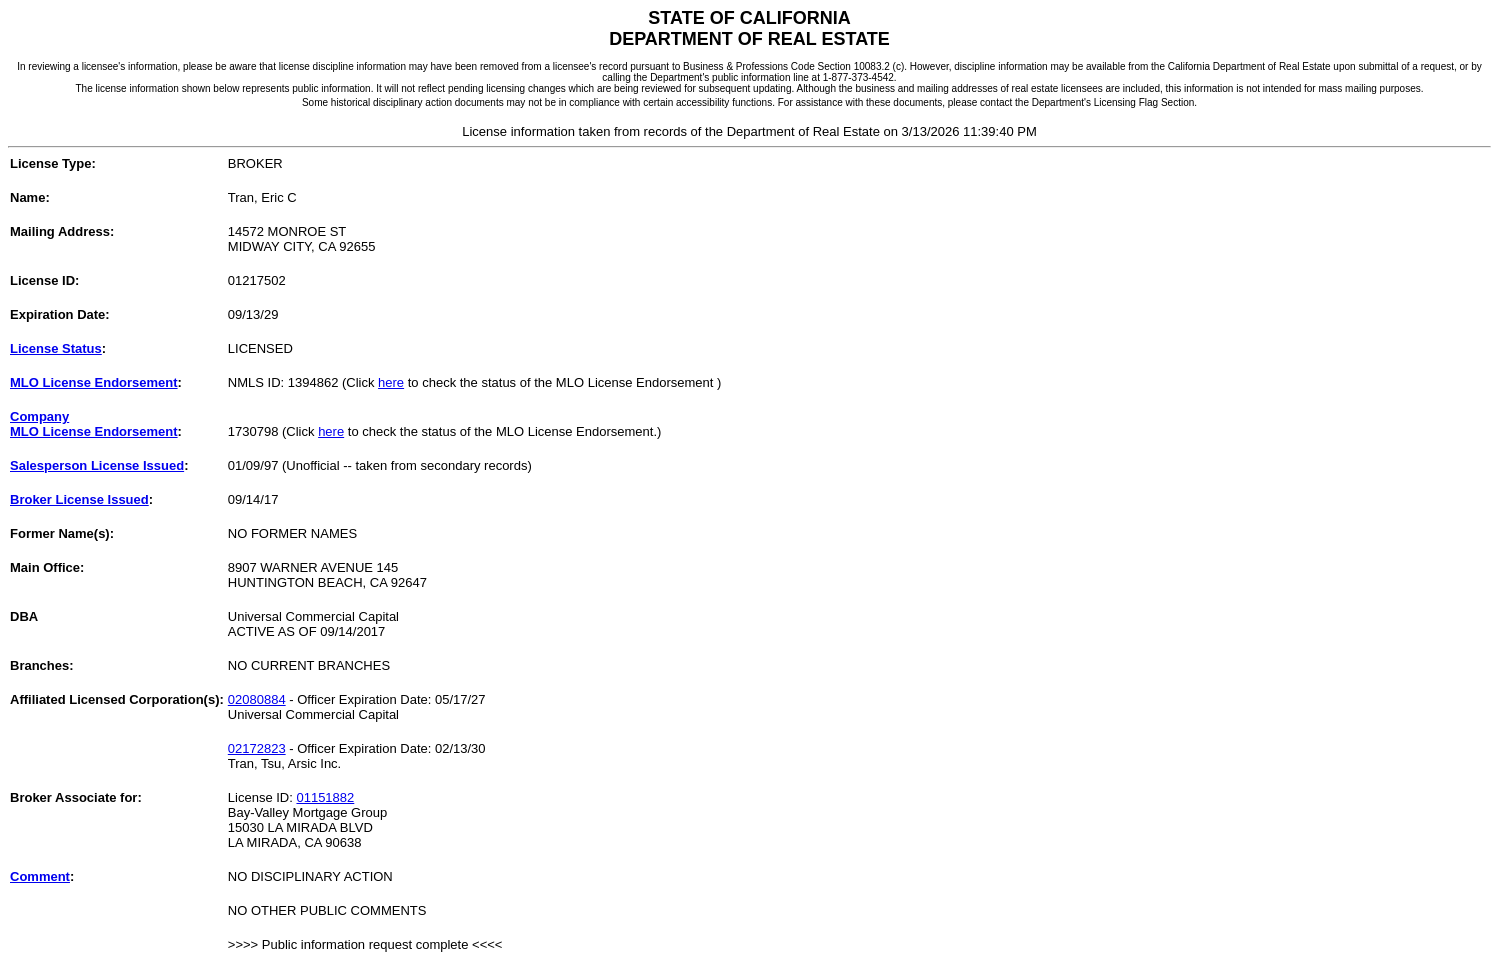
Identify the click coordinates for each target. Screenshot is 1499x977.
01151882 (325, 797)
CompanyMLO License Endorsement (94, 424)
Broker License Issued (79, 499)
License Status (56, 348)
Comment (40, 876)
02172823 (257, 748)
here (391, 382)
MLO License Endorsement (94, 382)
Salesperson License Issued (97, 465)
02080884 (257, 699)
